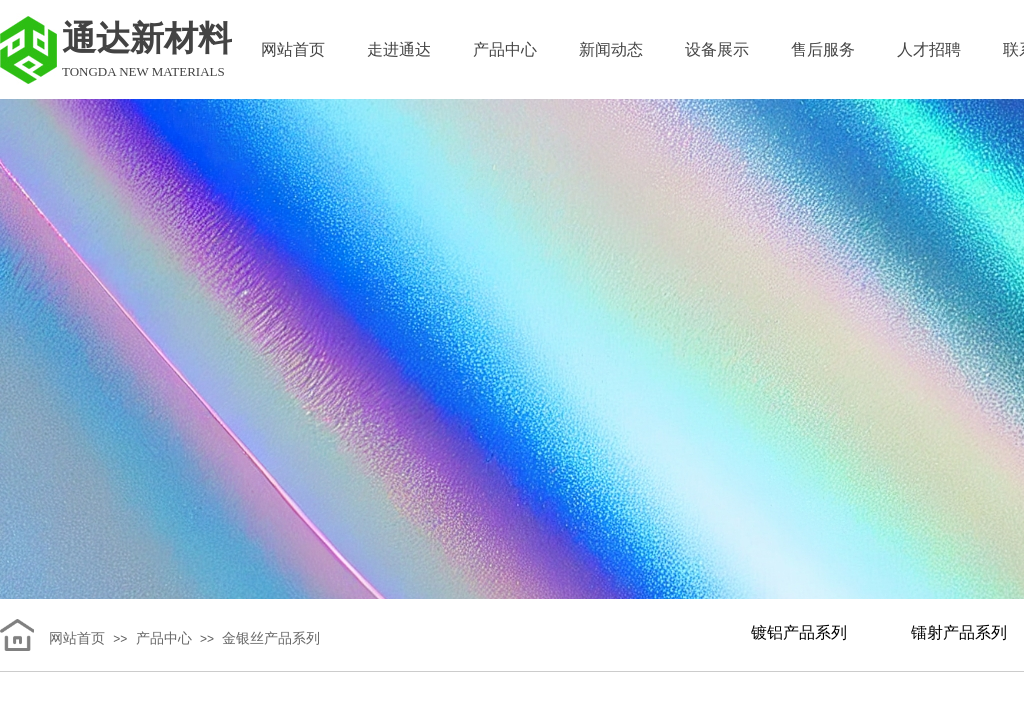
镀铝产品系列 (799, 632)
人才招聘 (929, 49)
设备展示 (717, 49)
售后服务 (823, 49)
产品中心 (505, 49)
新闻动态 (611, 49)
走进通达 (399, 49)
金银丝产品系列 (271, 638)
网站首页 (293, 49)
